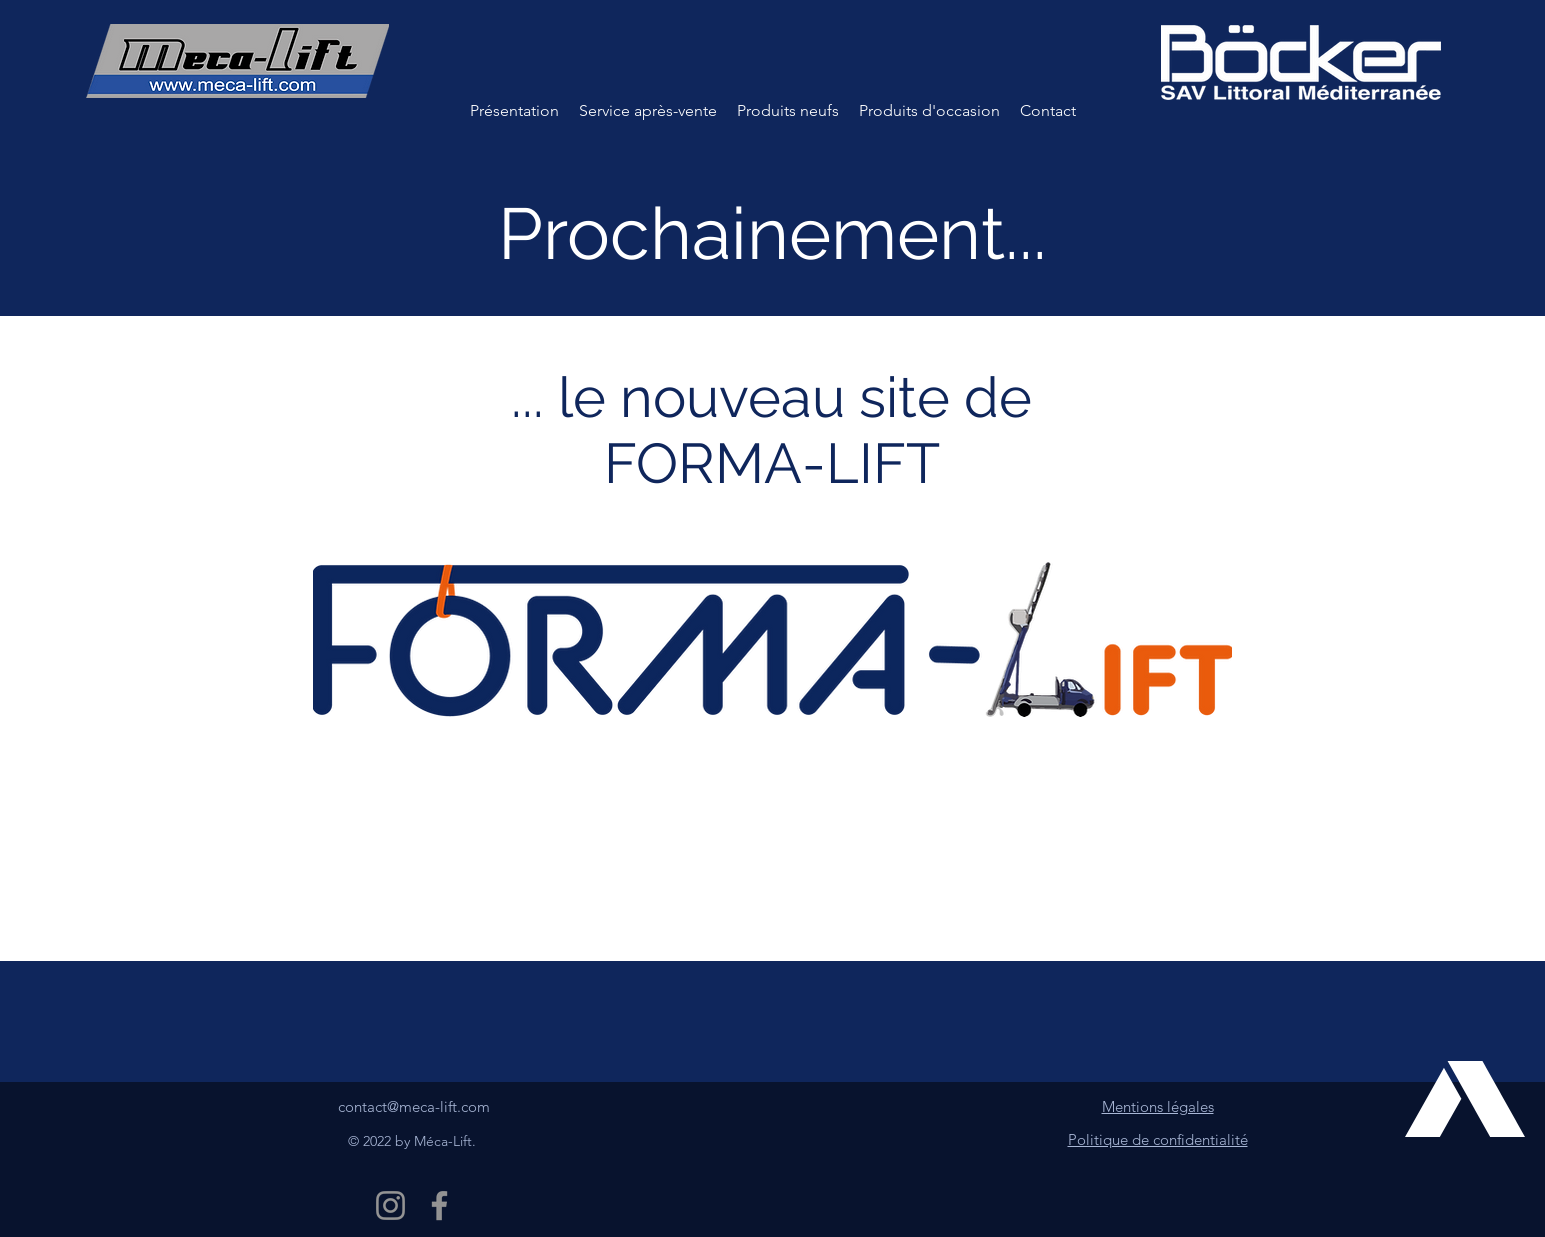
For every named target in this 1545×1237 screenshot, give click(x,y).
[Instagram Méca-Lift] (390, 1205)
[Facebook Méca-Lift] (439, 1205)
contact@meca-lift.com (414, 1106)
